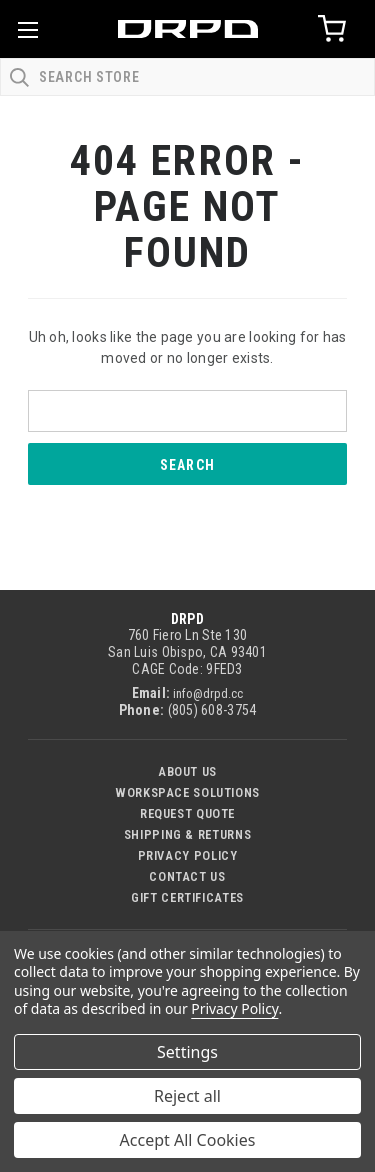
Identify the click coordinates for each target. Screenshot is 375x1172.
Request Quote (187, 813)
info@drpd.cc (208, 693)
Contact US (187, 876)
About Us (187, 771)
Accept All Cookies (188, 1140)
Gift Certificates (187, 897)
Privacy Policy (188, 855)
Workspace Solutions (187, 792)
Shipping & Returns (187, 834)
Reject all (187, 1096)
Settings (187, 1052)
